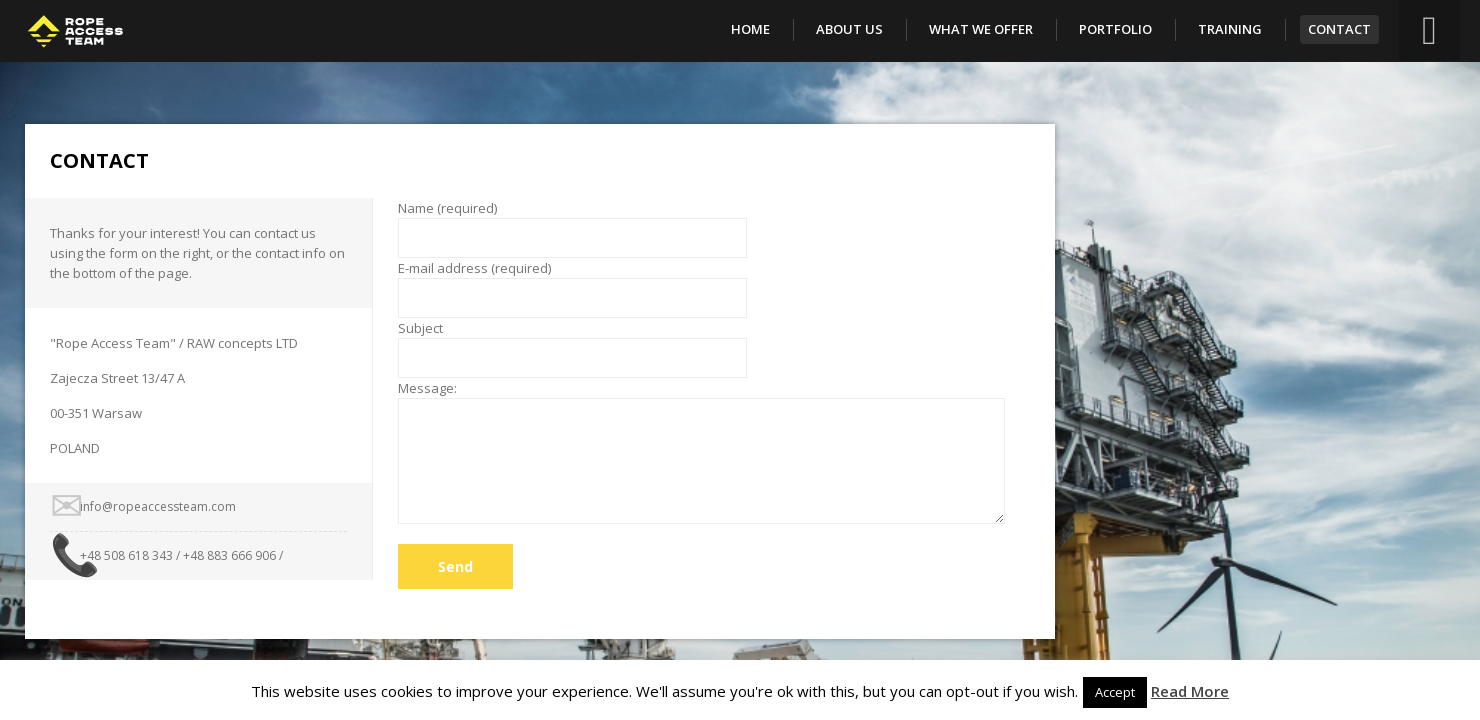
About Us (849, 29)
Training (1230, 29)
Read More (1190, 691)
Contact (1339, 29)
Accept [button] (1115, 692)
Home (750, 29)
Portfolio (1115, 29)
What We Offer (981, 29)
